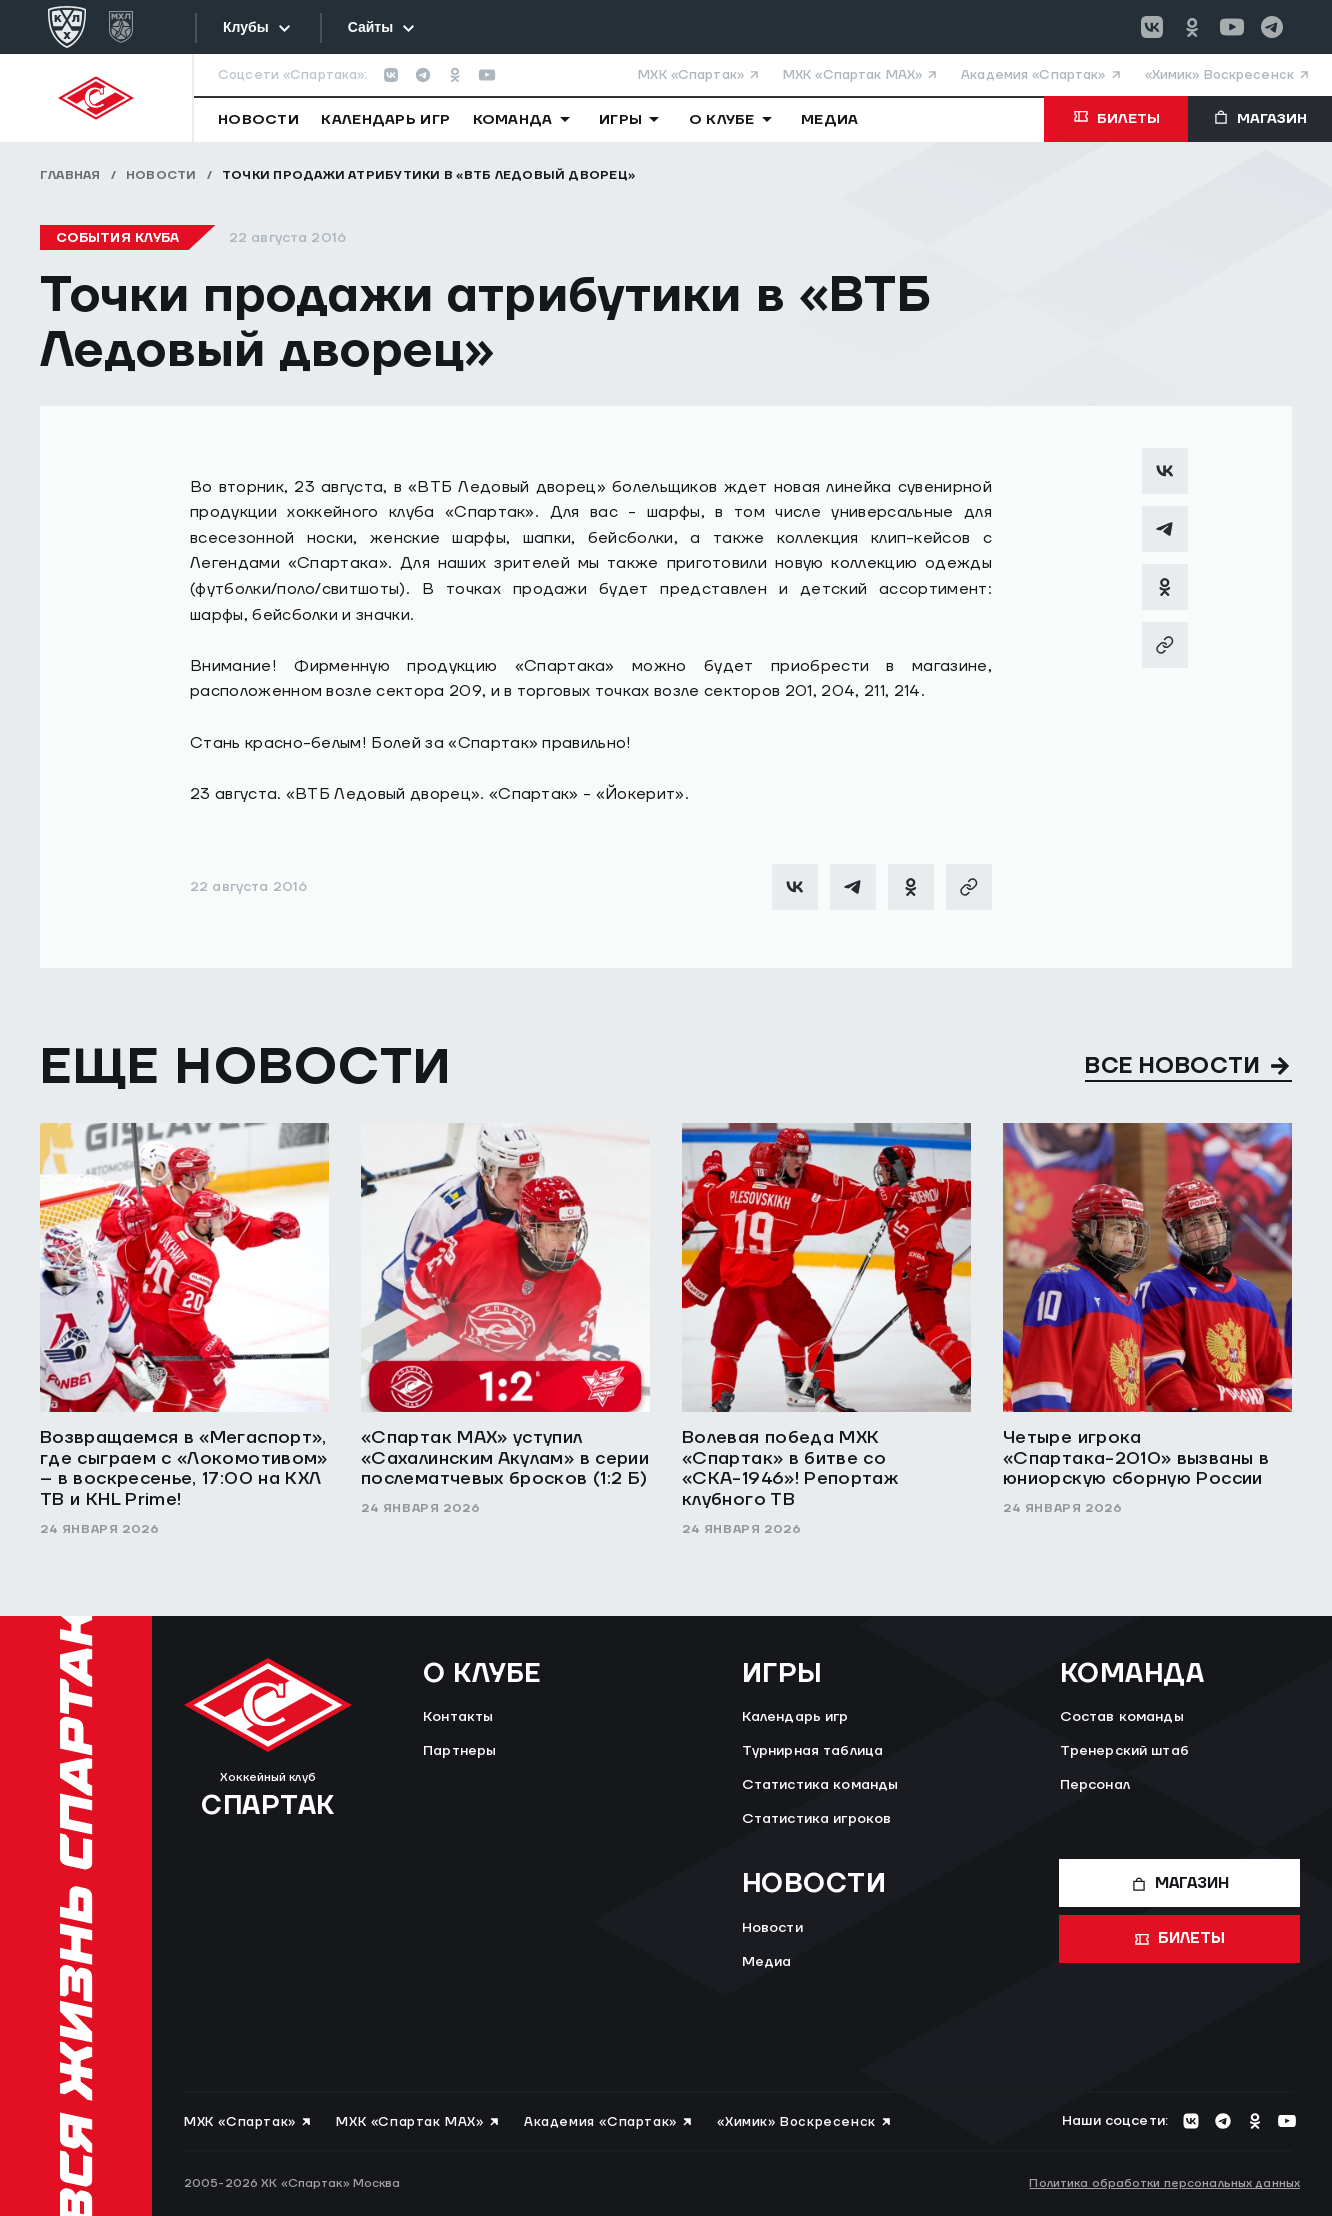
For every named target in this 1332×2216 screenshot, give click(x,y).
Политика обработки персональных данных (1164, 2183)
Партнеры (459, 1751)
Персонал (1095, 1785)
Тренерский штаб (1124, 1751)
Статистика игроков (817, 1819)
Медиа (767, 1962)
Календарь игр (795, 1717)
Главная (70, 175)
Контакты (458, 1717)
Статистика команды (820, 1785)
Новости (161, 175)
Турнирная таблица (812, 1751)
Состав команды (1122, 1717)
